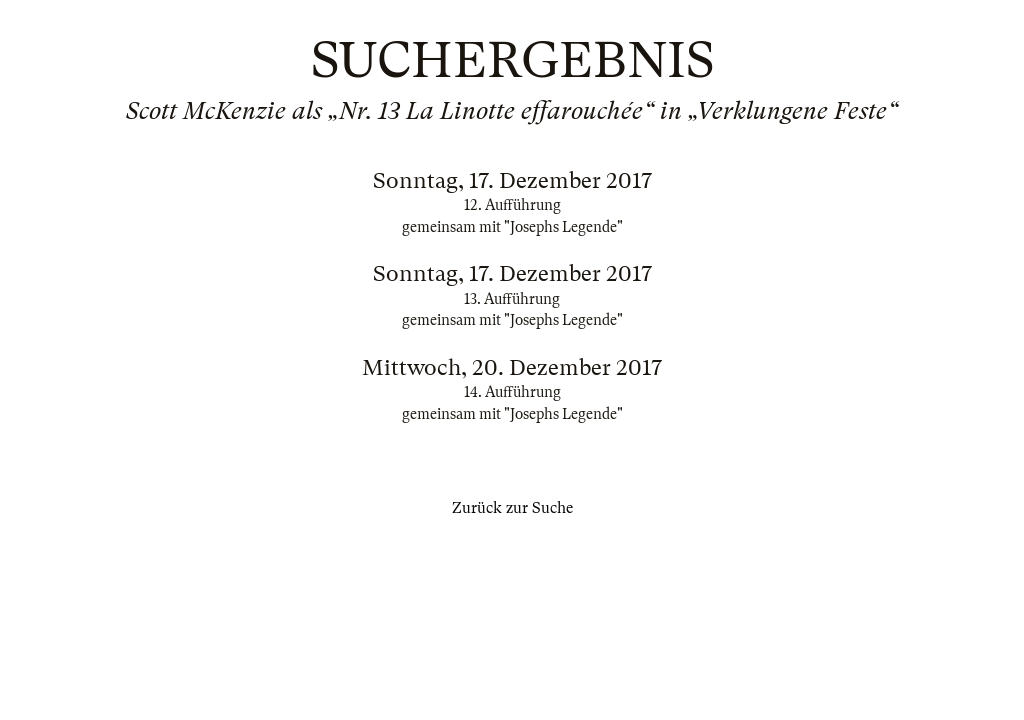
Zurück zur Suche (512, 508)
